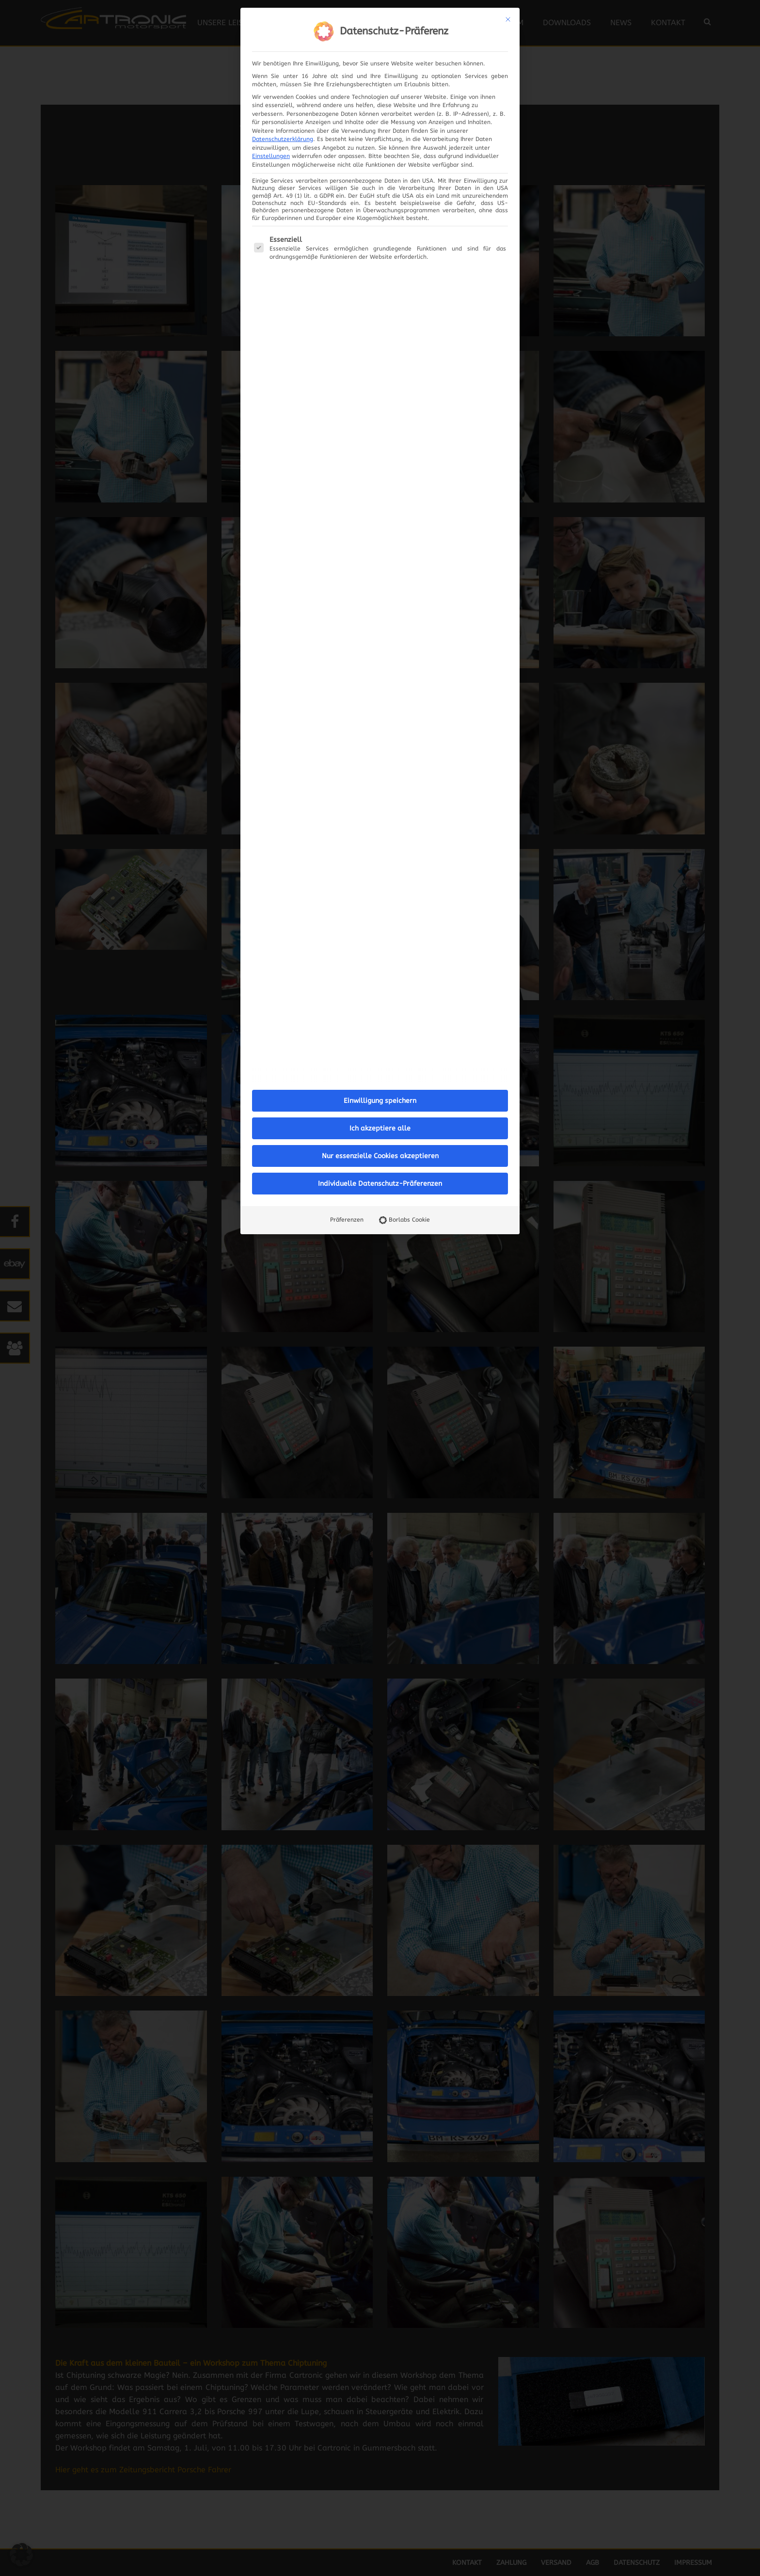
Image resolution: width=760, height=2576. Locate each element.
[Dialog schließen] (508, 19)
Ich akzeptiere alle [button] (380, 1128)
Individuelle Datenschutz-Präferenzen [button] (380, 1183)
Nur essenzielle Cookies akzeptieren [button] (380, 1156)
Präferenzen (347, 1219)
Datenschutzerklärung (282, 139)
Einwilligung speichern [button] (380, 1101)
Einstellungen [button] (271, 156)
